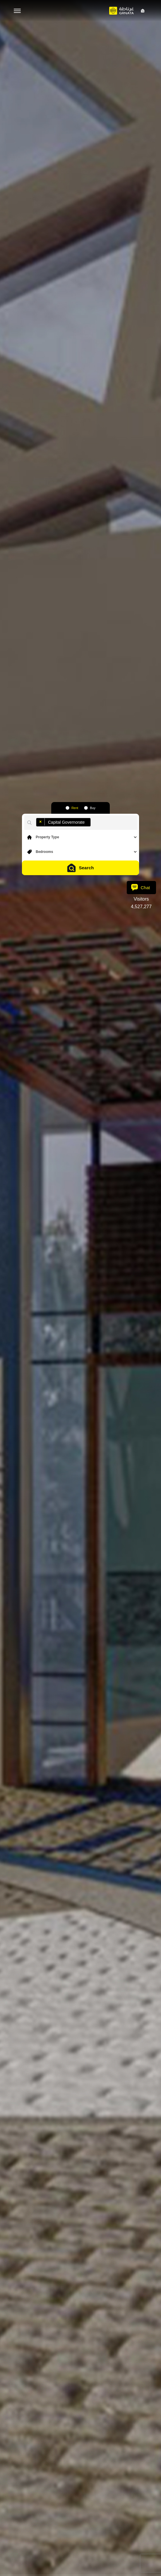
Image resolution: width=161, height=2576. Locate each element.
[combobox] (36, 817)
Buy (92, 808)
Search (80, 867)
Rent (74, 808)
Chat (140, 887)
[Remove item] (40, 821)
